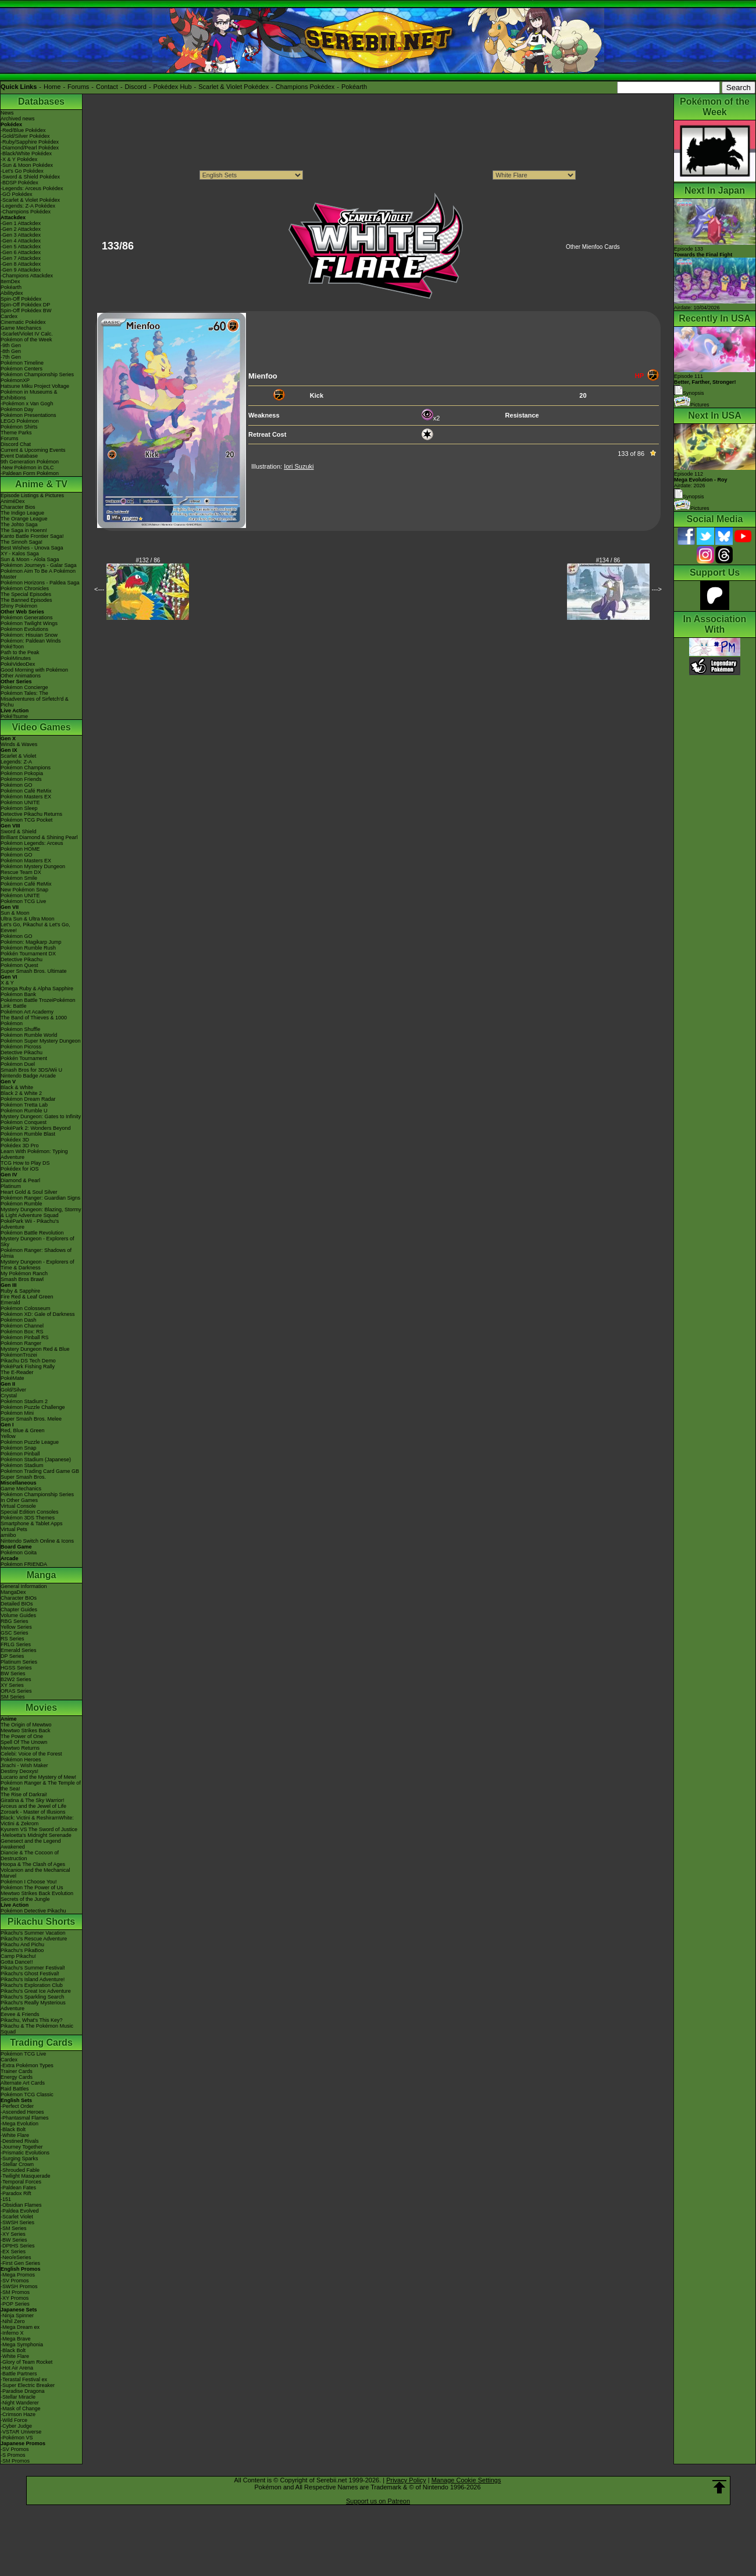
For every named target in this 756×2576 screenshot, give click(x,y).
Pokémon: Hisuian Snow (29, 635)
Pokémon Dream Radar (28, 1099)
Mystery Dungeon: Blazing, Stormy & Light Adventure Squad (41, 1212)
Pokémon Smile (19, 878)
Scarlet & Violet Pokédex (233, 86)
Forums (78, 86)
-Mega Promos (18, 2275)
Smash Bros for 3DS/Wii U (31, 1070)
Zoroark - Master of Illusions (33, 1812)
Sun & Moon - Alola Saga (30, 559)
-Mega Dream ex (20, 2327)
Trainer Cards (17, 2071)
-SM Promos (15, 2292)
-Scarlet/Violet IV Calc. (27, 334)
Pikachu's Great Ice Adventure (36, 1991)
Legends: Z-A (16, 762)
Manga (41, 1575)
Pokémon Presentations (28, 415)
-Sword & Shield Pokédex (30, 177)
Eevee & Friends (20, 2014)
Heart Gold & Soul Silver (29, 1192)
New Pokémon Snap (24, 890)
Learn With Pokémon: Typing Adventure (34, 1154)
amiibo (8, 1535)
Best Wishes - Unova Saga (32, 548)
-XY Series (13, 2234)
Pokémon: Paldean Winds (31, 641)
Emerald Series (19, 1650)
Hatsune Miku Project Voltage (35, 386)
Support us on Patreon (378, 2500)
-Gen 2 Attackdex (21, 229)
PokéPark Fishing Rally (28, 1366)
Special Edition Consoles (30, 1512)
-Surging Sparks (19, 2158)
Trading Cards (41, 2042)
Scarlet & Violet (18, 756)
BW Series (13, 1673)
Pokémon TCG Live (23, 901)
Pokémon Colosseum (26, 1308)
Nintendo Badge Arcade (28, 1076)
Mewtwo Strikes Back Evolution (37, 1893)
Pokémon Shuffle (20, 1029)
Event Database (19, 456)
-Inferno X (12, 2333)
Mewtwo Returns (20, 1748)
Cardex (9, 316)
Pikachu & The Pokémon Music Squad (37, 2029)
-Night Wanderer (20, 2403)
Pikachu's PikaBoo (22, 1950)
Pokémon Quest (19, 965)
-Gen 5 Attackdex (21, 246)
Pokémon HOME (20, 849)
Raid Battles (15, 2089)
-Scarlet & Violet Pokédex (30, 200)
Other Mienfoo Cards (593, 247)
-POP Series (15, 2304)
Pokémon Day (17, 409)
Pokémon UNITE (20, 802)
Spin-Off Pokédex (21, 299)
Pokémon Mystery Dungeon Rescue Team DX (33, 869)
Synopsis (689, 496)
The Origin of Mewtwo (26, 1725)
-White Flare (15, 2135)
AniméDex (13, 501)
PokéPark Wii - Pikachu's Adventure (30, 1224)
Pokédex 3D (15, 1140)
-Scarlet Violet (17, 2217)
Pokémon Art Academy (27, 1012)
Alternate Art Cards (23, 2083)
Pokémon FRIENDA (24, 1564)
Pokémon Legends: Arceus (32, 843)
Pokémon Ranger (21, 1343)
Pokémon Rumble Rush (28, 948)
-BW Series (14, 2240)
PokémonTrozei (19, 1355)
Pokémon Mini (17, 1413)
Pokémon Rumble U (24, 1111)
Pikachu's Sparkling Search (32, 1997)
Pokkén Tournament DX (28, 954)
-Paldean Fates (18, 2187)
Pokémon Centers (21, 369)
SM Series (13, 1697)
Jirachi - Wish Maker (24, 1765)
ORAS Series (16, 1691)
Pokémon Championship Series (37, 374)
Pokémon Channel (22, 1326)
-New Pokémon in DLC (27, 467)
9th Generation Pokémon (30, 462)
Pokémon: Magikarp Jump (31, 942)
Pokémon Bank (18, 994)
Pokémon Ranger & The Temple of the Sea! (41, 1786)
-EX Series (13, 2251)
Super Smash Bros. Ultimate (34, 971)
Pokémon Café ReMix (26, 791)
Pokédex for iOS (20, 1169)
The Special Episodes (26, 594)
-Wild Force (14, 2420)
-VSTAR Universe (21, 2432)
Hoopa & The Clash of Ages (33, 1864)
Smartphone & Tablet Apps (31, 1523)
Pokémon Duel (18, 1064)
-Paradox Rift (16, 2193)
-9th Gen (11, 345)
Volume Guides (18, 1615)
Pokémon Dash (19, 1320)
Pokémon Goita (19, 1552)
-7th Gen (11, 357)
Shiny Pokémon (19, 606)
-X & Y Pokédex (19, 159)
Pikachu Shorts (41, 1921)
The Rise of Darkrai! (24, 1794)
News (7, 113)
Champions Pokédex (305, 86)
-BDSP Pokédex (19, 182)
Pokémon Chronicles (25, 588)
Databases (41, 101)
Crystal (9, 1395)
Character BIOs (19, 1598)
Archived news (18, 119)
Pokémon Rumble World (29, 1035)
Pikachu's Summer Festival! (33, 1968)
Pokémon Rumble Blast (28, 1134)
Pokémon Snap (19, 1448)
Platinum (11, 1186)
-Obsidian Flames (21, 2205)
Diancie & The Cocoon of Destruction (30, 1855)
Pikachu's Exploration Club (32, 1985)
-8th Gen (11, 351)
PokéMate (12, 1378)
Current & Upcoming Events (33, 450)
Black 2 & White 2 (21, 1093)
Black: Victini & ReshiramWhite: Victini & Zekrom (37, 1820)
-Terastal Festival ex (24, 2379)
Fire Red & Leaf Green (27, 1297)
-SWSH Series (17, 2222)
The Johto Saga (19, 524)
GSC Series (14, 1633)
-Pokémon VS (17, 2438)
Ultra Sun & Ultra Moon (28, 919)
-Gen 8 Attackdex (21, 264)
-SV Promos (15, 2281)
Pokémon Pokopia (22, 773)
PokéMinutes (16, 658)
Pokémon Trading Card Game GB (40, 1471)
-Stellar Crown (17, 2164)
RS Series (12, 1639)
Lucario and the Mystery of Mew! (38, 1777)
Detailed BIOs (17, 1604)
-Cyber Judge (16, 2426)
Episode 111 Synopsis (705, 384)
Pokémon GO (17, 785)
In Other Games (19, 1500)
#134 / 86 (608, 560)
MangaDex (13, 1592)
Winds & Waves (19, 744)
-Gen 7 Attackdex (21, 258)
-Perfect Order (17, 2106)
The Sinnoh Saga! (21, 542)
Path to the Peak (20, 652)
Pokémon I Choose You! (29, 1882)
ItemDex (10, 281)
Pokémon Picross (21, 1047)
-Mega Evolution (19, 2124)
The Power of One (22, 1736)
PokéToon (12, 647)
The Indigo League (22, 513)
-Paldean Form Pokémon (30, 473)
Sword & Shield (19, 831)
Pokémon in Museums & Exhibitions (29, 395)
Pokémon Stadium (22, 1465)
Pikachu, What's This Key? (32, 2020)
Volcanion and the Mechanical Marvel (35, 1873)
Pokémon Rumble (21, 1204)
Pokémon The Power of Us (32, 1887)
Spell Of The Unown (24, 1742)
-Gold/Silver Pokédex (25, 136)
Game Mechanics (21, 328)
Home (52, 86)
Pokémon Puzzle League (30, 1442)
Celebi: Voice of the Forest (31, 1754)
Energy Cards (17, 2077)
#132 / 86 (148, 560)
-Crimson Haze (18, 2414)
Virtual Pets (14, 1529)
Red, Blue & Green (23, 1430)
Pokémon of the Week (26, 339)
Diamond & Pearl (20, 1180)
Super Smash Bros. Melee (31, 1419)
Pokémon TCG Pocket (26, 820)
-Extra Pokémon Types (27, 2065)
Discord (136, 86)
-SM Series (14, 2228)
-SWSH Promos (19, 2286)
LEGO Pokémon (20, 421)
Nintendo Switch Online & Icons (37, 1541)
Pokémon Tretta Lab (24, 1105)
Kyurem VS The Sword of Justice (39, 1829)
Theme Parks (16, 433)
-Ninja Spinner (17, 2315)
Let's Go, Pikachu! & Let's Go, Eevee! (35, 927)
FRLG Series (16, 1644)
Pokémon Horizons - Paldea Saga (40, 583)
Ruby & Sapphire (20, 1291)
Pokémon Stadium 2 (24, 1401)
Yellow (8, 1436)
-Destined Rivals (20, 2141)
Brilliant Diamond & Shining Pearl (39, 837)
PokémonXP (15, 380)
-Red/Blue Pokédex (23, 130)
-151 (6, 2199)
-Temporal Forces (21, 2182)
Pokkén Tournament (24, 1058)
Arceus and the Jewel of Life (33, 1806)
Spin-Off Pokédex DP (25, 305)
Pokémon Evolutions (24, 629)
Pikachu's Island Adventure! (33, 1979)
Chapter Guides (19, 1609)
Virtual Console (18, 1506)
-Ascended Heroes (22, 2112)
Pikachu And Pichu (22, 1944)
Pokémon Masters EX (26, 797)
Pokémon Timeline (22, 363)
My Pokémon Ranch (24, 1273)
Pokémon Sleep (19, 808)
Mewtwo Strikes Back (26, 1730)
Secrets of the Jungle (25, 1899)
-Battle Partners (19, 2374)
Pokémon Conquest (24, 1122)
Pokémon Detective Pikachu (33, 1911)
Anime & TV (41, 484)
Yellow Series (16, 1627)
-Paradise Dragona (23, 2391)
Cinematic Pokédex (23, 322)
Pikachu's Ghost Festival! (30, 1973)
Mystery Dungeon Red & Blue (35, 1349)
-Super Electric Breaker (28, 2385)
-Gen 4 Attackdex (21, 241)
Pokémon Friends (21, 779)
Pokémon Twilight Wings (29, 623)
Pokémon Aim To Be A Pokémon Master (38, 574)
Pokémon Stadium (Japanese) (36, 1459)
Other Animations (21, 676)
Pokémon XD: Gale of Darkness (38, 1314)
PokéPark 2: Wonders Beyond (35, 1128)
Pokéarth (354, 86)
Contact (107, 86)
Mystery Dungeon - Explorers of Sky (37, 1241)
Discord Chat (16, 444)
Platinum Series (19, 1662)
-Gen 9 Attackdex (21, 270)
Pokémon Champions (26, 767)
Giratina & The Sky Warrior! (33, 1800)
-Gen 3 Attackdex (21, 235)
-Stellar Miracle (18, 2397)
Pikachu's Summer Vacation (33, 1933)
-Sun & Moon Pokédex (27, 165)
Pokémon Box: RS (22, 1332)
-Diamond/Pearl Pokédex (30, 148)
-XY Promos (14, 2298)
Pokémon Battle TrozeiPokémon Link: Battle (38, 1003)
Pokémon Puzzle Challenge (33, 1407)
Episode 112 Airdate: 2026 (701, 479)
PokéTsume (14, 716)
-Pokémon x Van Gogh (27, 403)
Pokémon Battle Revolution (32, 1233)
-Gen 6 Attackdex (21, 252)
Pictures (691, 405)
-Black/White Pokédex (26, 153)
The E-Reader (17, 1372)
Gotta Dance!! (17, 1962)
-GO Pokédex (17, 194)
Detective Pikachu (21, 959)
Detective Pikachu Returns (31, 814)
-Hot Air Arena (17, 2368)
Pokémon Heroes (21, 1759)
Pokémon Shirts (19, 427)
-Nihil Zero (13, 2321)
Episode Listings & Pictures (32, 495)
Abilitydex (12, 293)
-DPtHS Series (18, 2246)
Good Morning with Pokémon (34, 670)
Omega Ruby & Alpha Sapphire (37, 988)
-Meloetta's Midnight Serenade (36, 1835)
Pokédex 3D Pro (20, 1145)
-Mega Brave (16, 2339)
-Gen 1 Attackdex (21, 223)
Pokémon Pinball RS (25, 1337)
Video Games (41, 727)
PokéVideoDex (18, 664)
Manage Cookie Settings (466, 2480)
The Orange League (24, 519)
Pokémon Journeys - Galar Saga (39, 565)
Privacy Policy (406, 2480)
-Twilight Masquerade (26, 2176)
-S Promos (13, 2455)
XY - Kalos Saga (20, 553)
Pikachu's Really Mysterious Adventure (33, 2005)
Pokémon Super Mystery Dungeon (41, 1041)
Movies (41, 1707)
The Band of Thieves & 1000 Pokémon (34, 1020)
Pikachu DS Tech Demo (28, 1361)
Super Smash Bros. (23, 1477)
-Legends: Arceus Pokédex (32, 188)
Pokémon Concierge (24, 687)
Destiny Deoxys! (19, 1771)
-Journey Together (21, 2147)
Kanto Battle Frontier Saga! (32, 536)
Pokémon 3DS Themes (28, 1518)
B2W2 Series (16, 1679)
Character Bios (18, 507)
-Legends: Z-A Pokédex (28, 206)
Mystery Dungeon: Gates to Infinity (41, 1116)
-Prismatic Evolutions (25, 2153)
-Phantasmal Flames (25, 2118)
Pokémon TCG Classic (27, 2094)
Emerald (10, 1302)
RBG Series (14, 1621)
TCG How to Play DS (25, 1163)
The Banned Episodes (26, 600)
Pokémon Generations (27, 617)
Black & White (17, 1087)
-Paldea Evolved (20, 2211)
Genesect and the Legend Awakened (31, 1844)
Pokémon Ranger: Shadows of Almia (36, 1253)
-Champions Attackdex (27, 276)
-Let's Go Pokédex (22, 171)
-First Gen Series (20, 2263)
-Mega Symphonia (22, 2344)
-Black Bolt (13, 2129)
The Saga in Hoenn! (24, 530)
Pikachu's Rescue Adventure (34, 1939)
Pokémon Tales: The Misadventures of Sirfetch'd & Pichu (35, 699)
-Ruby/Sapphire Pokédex (30, 142)
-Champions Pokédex (26, 212)
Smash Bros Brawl (22, 1279)
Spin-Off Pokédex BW (26, 310)
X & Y (7, 983)
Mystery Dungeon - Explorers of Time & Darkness (37, 1265)
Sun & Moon (15, 913)
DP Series (12, 1656)
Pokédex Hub (173, 86)
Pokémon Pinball (20, 1454)
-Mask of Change (21, 2408)
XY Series (12, 1685)
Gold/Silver (13, 1390)
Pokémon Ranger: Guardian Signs (40, 1198)
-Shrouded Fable (20, 2170)
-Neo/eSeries (16, 2257)
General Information (24, 1586)
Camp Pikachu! (18, 1956)
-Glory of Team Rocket (26, 2362)
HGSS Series (16, 1668)
